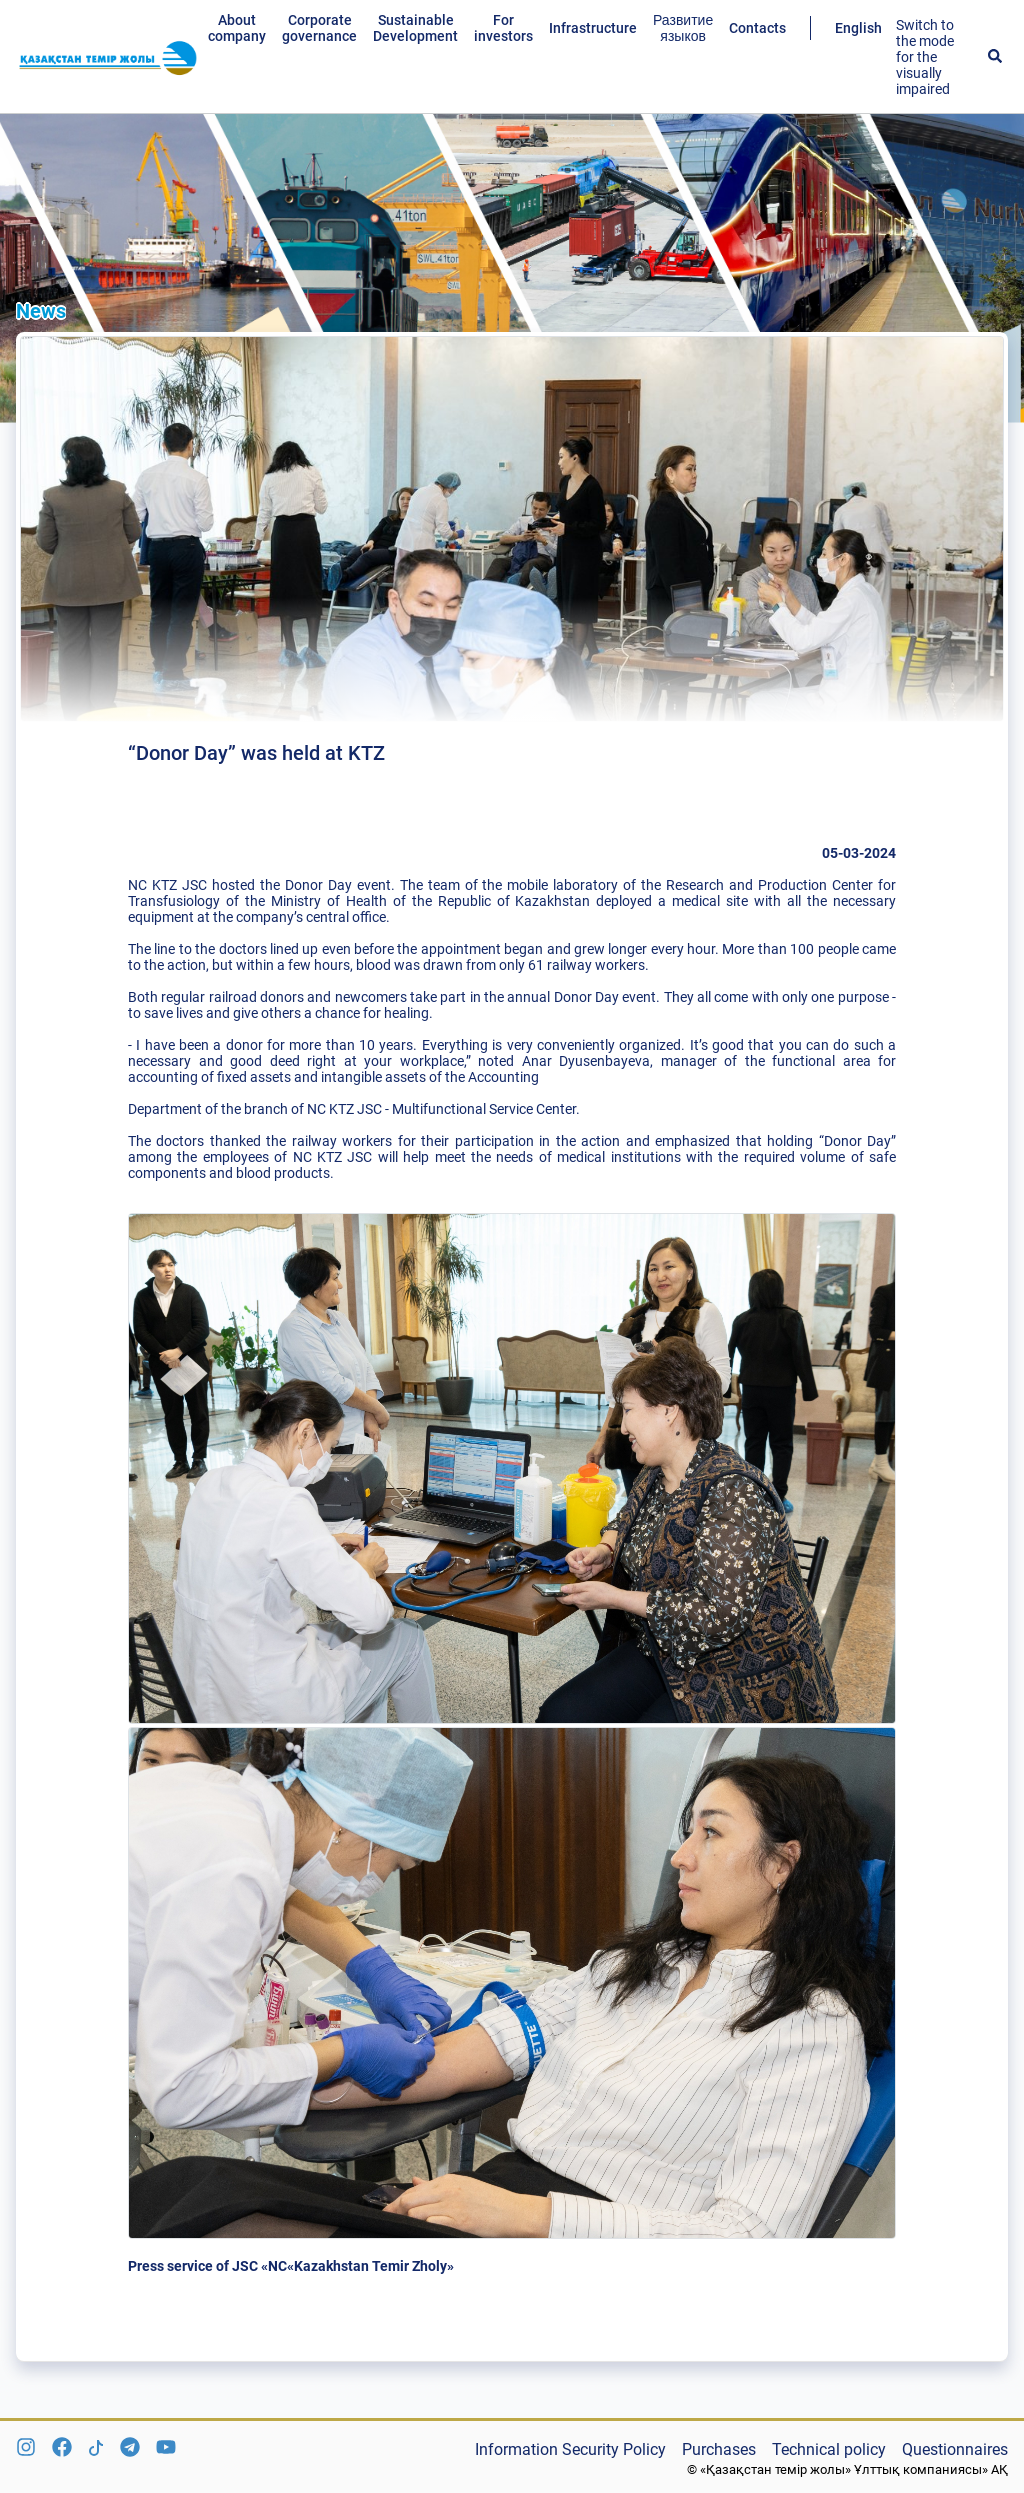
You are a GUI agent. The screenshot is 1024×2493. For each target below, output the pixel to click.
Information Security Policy (570, 2449)
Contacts (757, 28)
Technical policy (829, 2449)
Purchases (719, 2449)
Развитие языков (683, 28)
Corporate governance (319, 28)
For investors (503, 28)
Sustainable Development (415, 28)
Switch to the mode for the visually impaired (925, 57)
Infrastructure (593, 28)
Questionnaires (955, 2449)
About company (237, 28)
